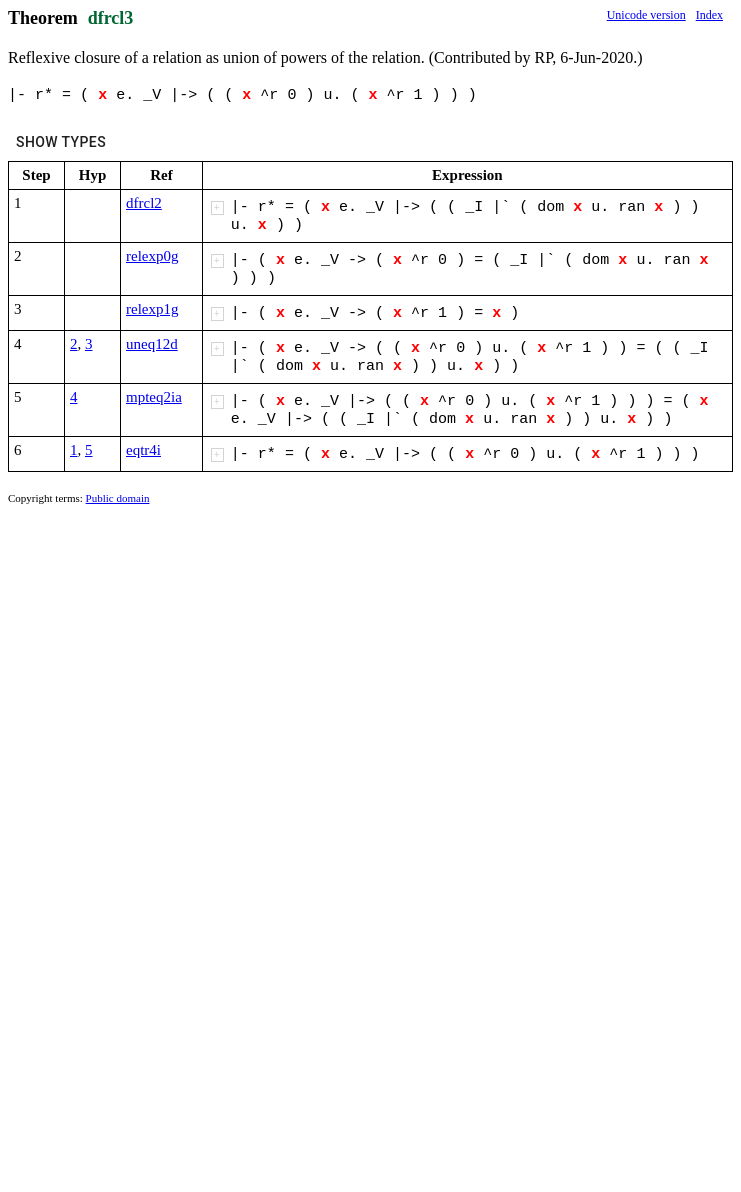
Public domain (118, 498)
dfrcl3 (111, 18)
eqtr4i (143, 450)
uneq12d (152, 344)
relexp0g (152, 256)
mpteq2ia (154, 397)
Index (709, 15)
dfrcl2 (144, 203)
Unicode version (646, 15)
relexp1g (152, 309)
